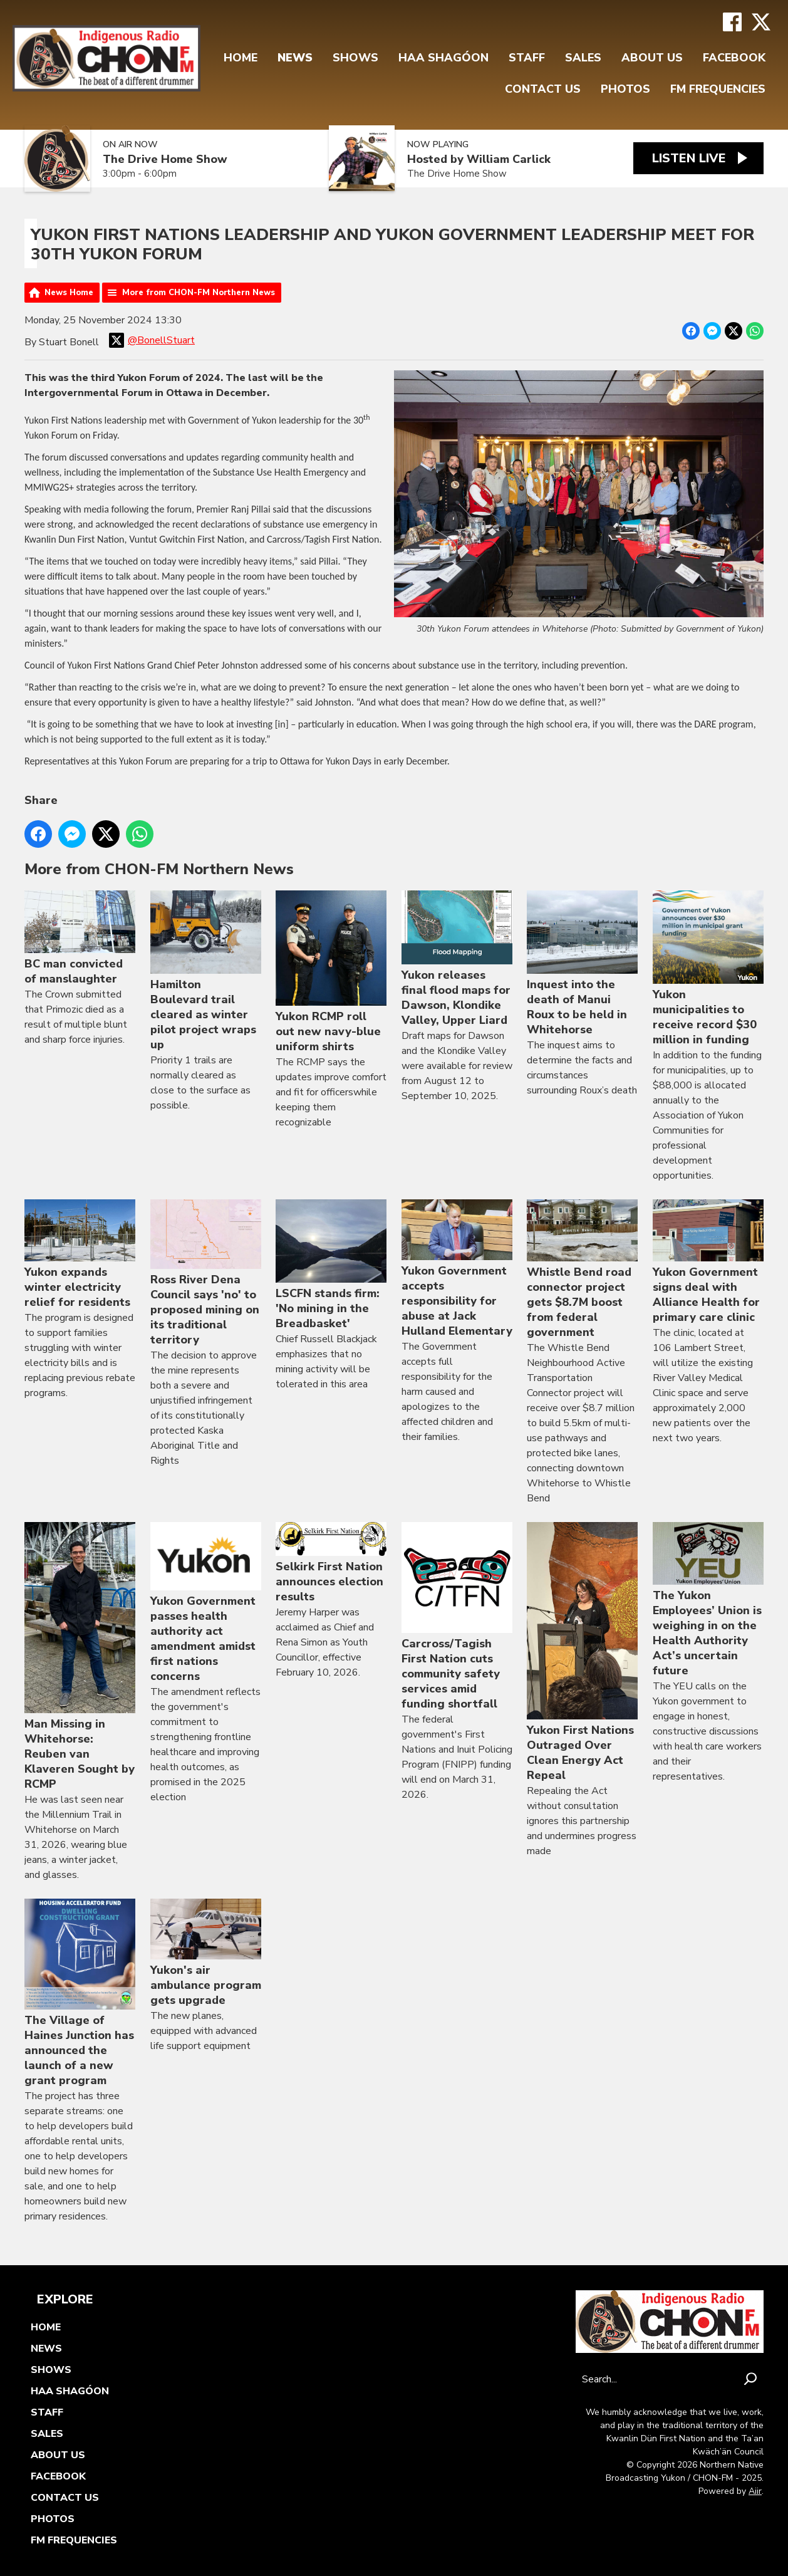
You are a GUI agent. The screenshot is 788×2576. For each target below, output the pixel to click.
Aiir (755, 2491)
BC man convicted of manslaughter (79, 939)
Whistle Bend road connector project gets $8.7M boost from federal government (582, 1269)
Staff (527, 57)
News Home (68, 292)
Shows (355, 57)
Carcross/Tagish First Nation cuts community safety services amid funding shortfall (457, 1617)
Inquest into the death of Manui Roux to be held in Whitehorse (582, 964)
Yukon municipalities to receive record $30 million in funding (708, 969)
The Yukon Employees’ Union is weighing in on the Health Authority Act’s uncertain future (708, 1601)
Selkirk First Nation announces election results (331, 1564)
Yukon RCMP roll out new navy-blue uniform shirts (331, 973)
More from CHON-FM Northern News (198, 292)
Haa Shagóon (443, 57)
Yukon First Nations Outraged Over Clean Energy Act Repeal (582, 1653)
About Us (652, 57)
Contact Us (543, 88)
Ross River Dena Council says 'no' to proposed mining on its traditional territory (205, 1273)
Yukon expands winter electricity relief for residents (79, 1254)
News (295, 57)
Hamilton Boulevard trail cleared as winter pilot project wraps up (205, 972)
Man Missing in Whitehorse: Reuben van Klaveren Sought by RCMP (79, 1657)
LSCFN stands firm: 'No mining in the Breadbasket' (331, 1265)
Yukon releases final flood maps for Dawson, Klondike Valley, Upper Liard (457, 959)
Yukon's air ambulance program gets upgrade (205, 1953)
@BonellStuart (152, 340)
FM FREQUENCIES (717, 88)
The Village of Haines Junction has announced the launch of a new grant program (79, 1993)
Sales (583, 57)
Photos (625, 88)
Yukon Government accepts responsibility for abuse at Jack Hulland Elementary (457, 1268)
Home (240, 57)
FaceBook (734, 57)
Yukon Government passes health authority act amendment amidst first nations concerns (205, 1603)
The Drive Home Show (165, 159)
